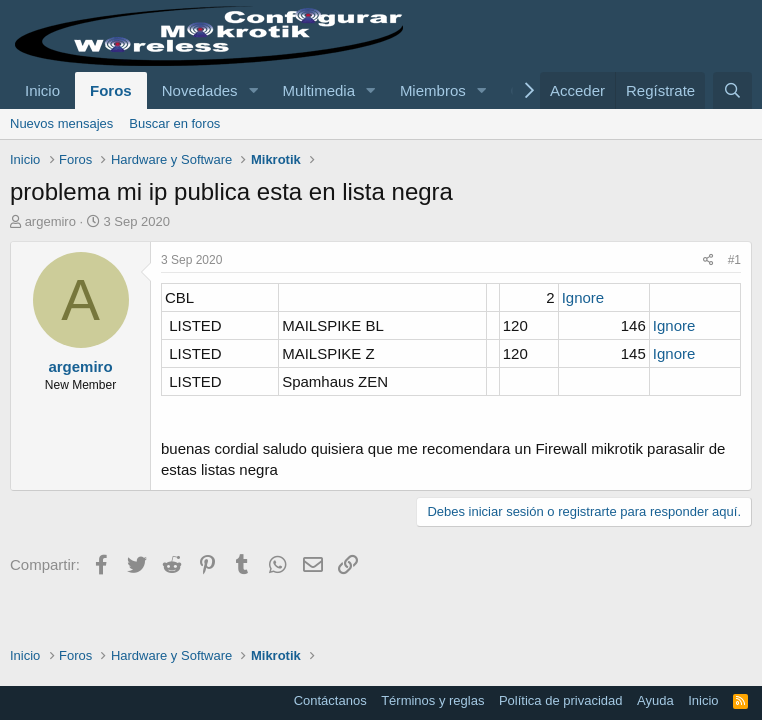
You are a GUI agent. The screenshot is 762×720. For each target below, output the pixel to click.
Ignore (583, 297)
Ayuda (655, 700)
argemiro (50, 221)
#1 (734, 260)
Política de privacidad (561, 700)
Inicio (42, 90)
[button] (253, 90)
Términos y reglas (432, 700)
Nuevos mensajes (61, 123)
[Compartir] (708, 260)
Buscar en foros (174, 123)
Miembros (433, 90)
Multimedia (318, 90)
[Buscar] (732, 90)
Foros (111, 90)
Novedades (200, 90)
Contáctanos (330, 700)
